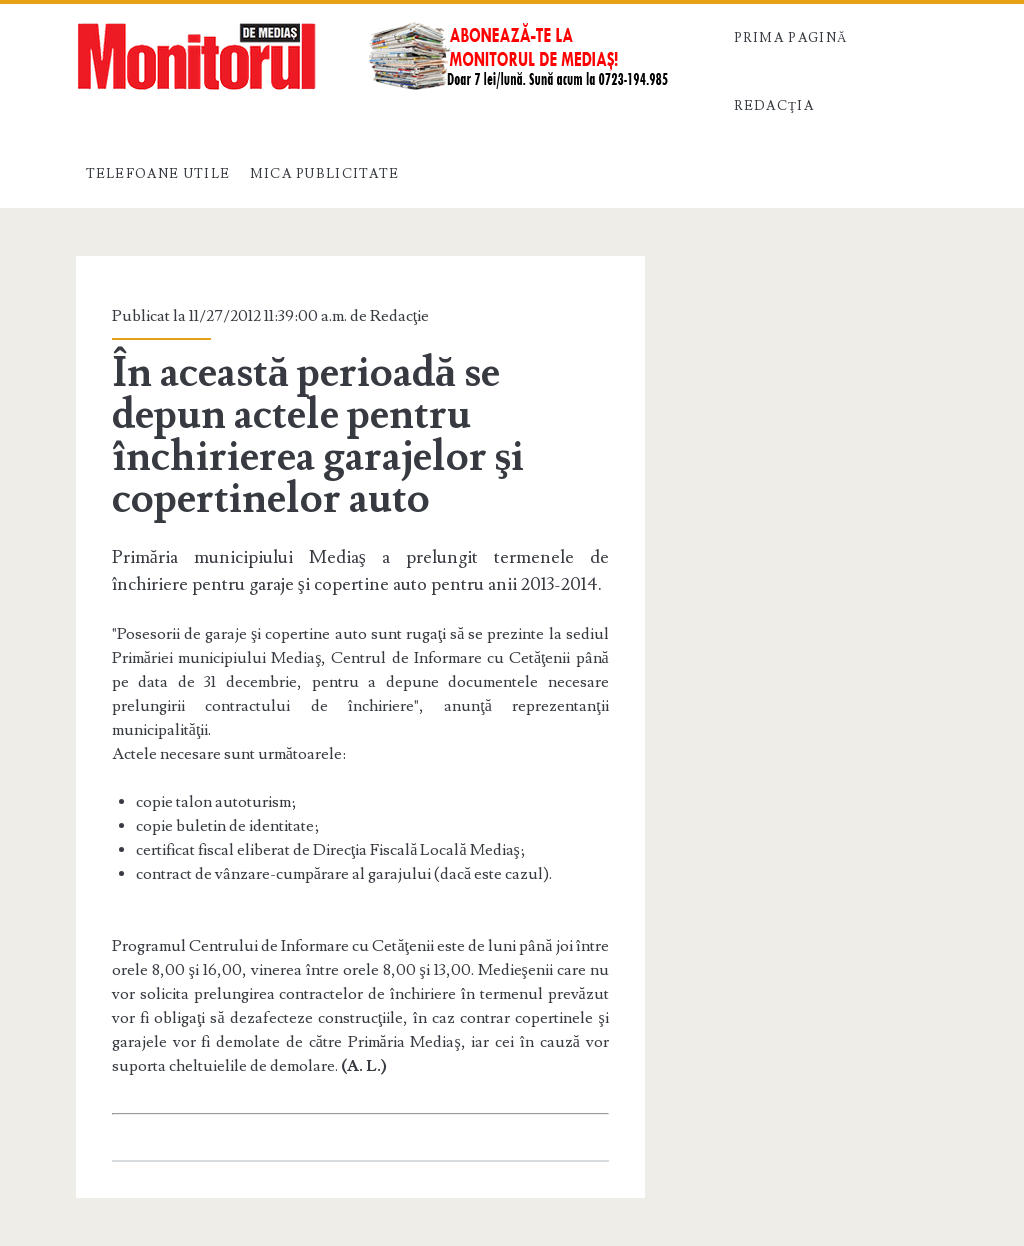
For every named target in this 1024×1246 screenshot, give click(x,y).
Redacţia (774, 106)
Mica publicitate (325, 174)
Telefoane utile (158, 174)
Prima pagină (791, 38)
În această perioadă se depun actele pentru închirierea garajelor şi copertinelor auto (318, 436)
